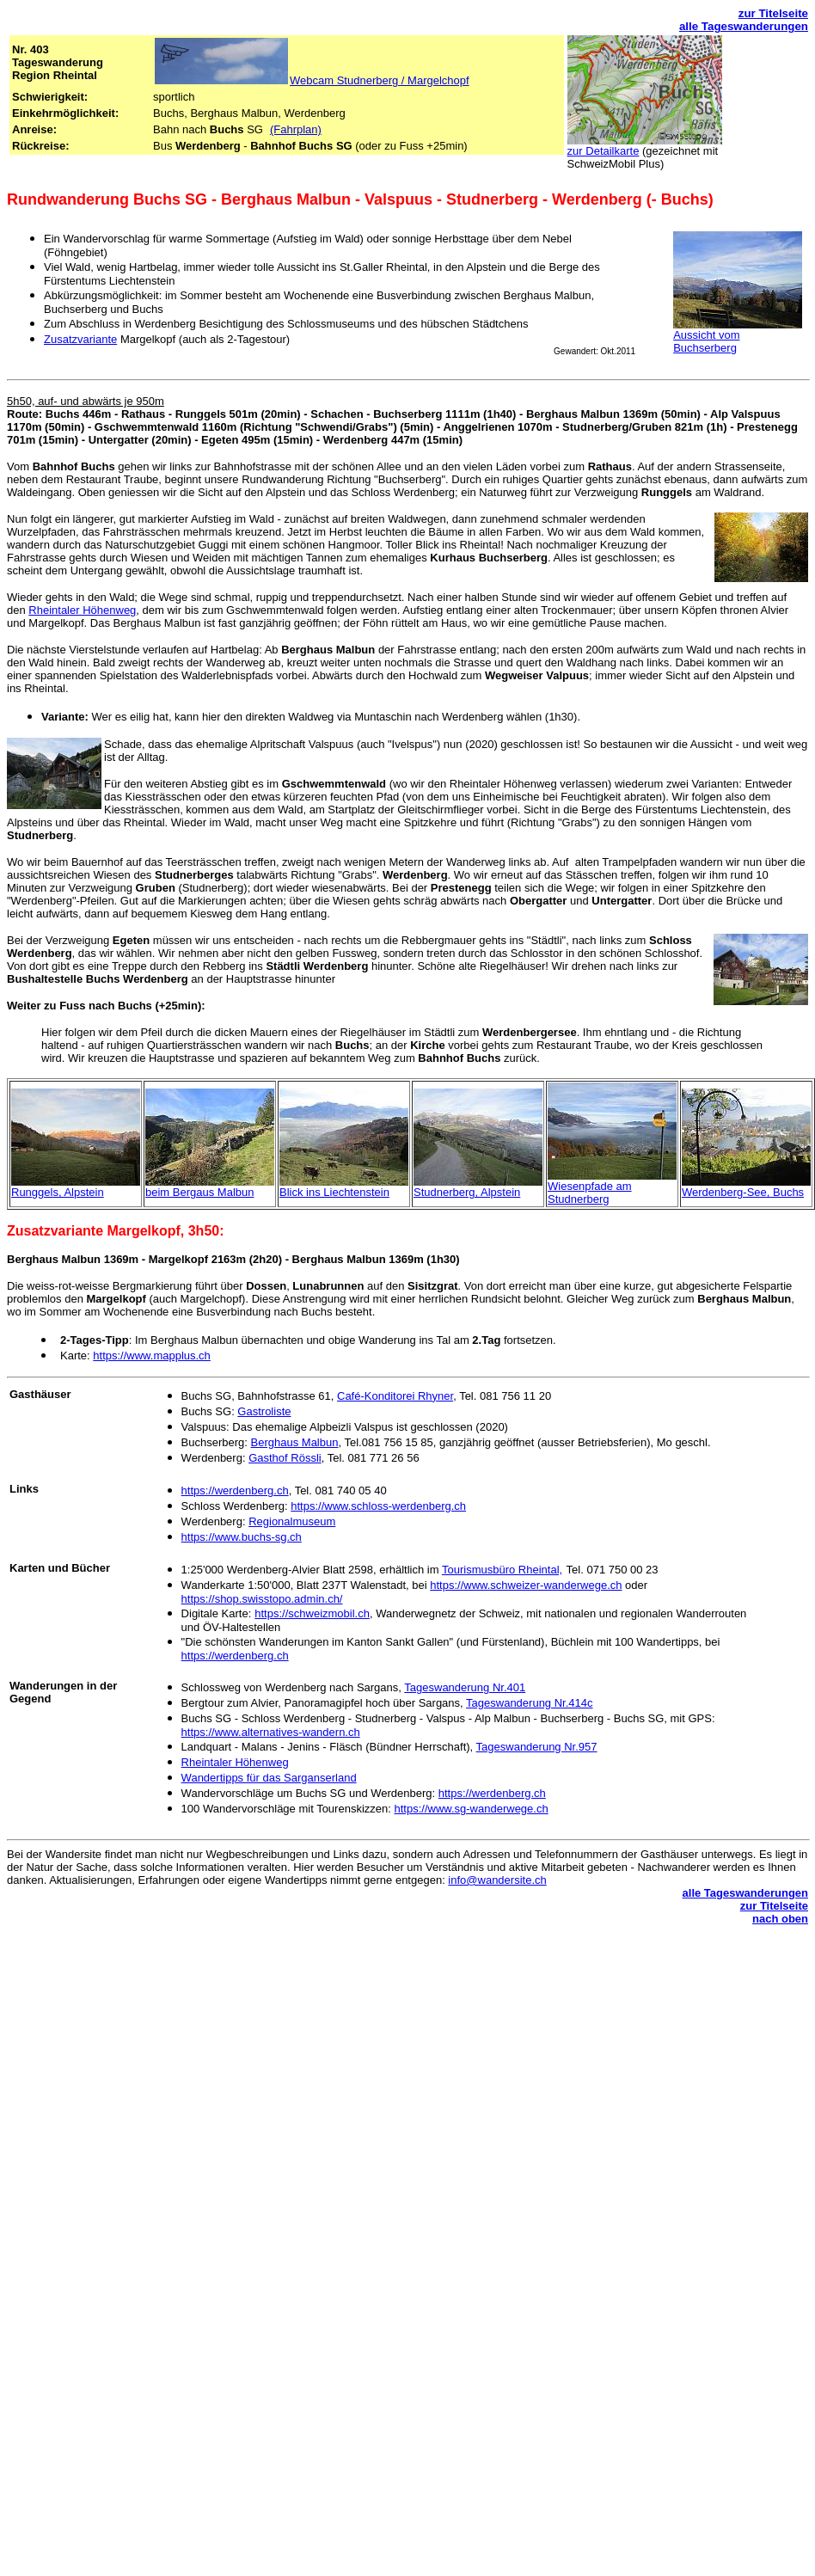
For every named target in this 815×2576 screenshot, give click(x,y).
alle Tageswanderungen (743, 26)
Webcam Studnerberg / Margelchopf (379, 80)
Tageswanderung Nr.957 (536, 1746)
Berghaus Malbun (295, 1442)
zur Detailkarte (603, 150)
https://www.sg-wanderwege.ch (471, 1808)
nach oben (780, 1918)
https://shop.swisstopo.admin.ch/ (262, 1598)
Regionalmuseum (291, 1521)
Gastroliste (264, 1411)
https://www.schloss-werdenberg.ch (378, 1506)
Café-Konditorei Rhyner (395, 1395)
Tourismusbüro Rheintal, (502, 1569)
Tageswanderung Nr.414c (529, 1702)
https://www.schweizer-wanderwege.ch (526, 1585)
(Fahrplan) (296, 129)
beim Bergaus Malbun (199, 1192)
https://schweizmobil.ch (312, 1613)
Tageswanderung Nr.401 (464, 1687)
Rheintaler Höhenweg (82, 610)
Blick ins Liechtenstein (334, 1192)
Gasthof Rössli (285, 1457)
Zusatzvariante (80, 339)
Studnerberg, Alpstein (467, 1192)
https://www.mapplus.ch (152, 1355)
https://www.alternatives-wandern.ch (270, 1732)
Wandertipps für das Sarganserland (269, 1777)
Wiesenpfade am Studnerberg (590, 1192)
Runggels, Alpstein (57, 1192)
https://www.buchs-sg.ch (241, 1536)
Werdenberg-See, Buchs (743, 1192)
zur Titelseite (773, 13)
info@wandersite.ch (497, 1880)
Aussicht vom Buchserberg (706, 341)
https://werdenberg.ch (235, 1490)
